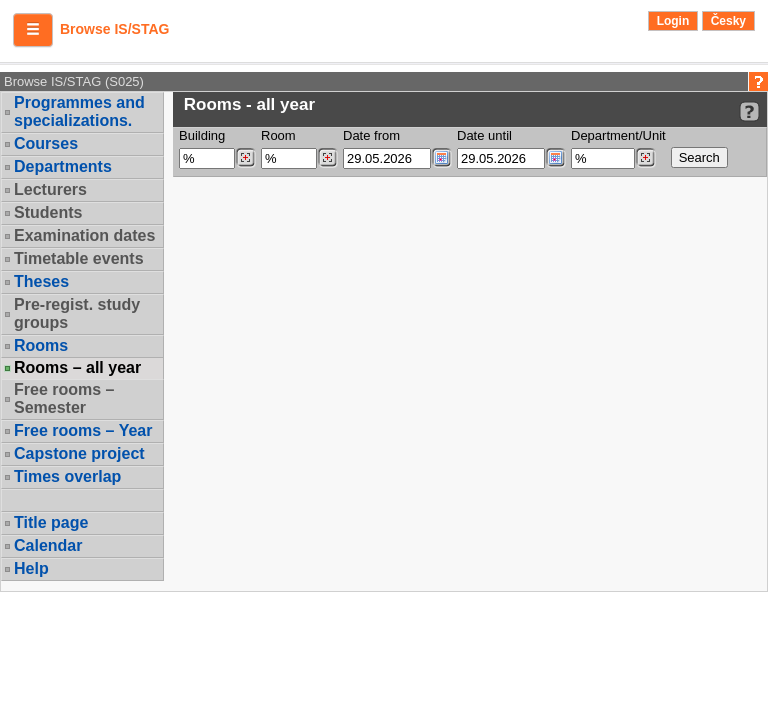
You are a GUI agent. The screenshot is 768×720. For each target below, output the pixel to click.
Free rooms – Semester (64, 398)
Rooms (41, 345)
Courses (46, 143)
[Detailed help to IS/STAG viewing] (749, 111)
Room (278, 135)
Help (31, 568)
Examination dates (84, 235)
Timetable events (79, 258)
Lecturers (50, 189)
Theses (41, 281)
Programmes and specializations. (79, 111)
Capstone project (79, 453)
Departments (63, 166)
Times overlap (67, 476)
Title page (51, 522)
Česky (728, 21)
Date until (484, 135)
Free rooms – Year (83, 430)
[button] (33, 30)
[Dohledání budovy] (245, 158)
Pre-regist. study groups (77, 313)
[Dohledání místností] (327, 158)
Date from (371, 135)
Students (48, 212)
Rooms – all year (77, 368)
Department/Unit (618, 135)
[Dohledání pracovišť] (645, 158)
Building (202, 135)
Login (673, 21)
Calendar (48, 545)
